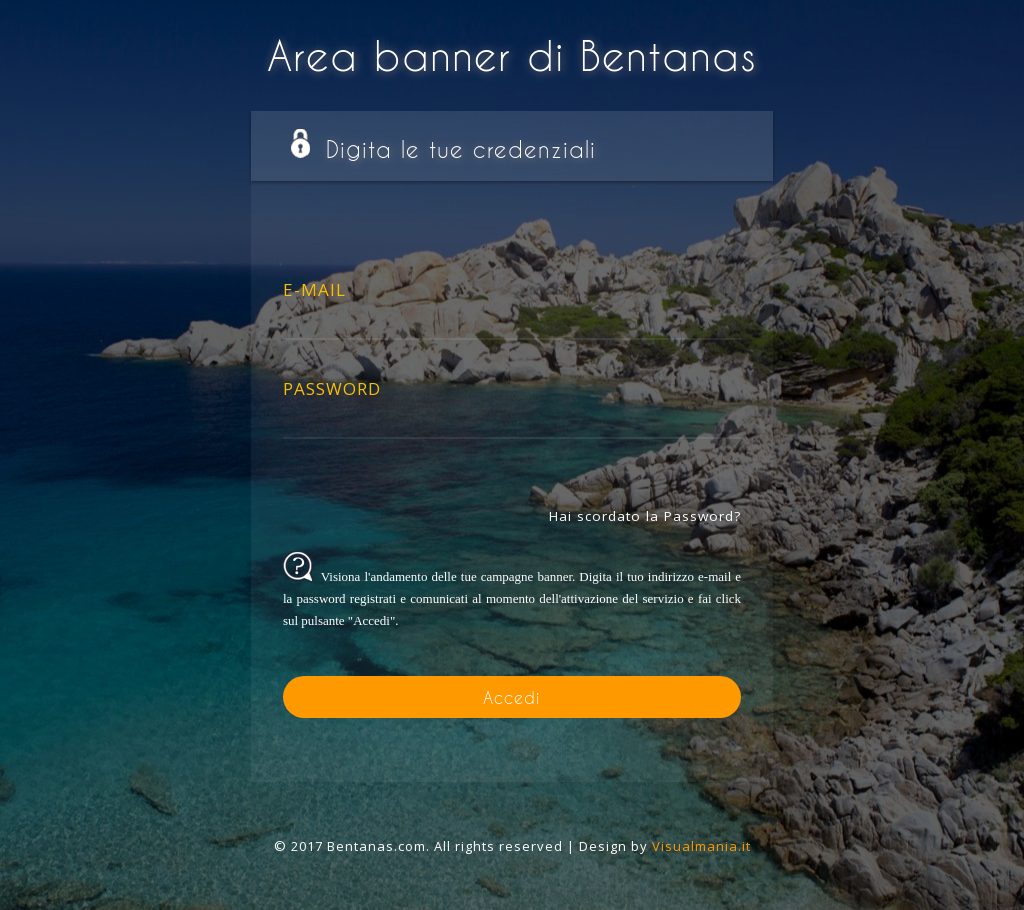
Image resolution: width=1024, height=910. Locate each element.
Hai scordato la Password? (645, 516)
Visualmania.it (701, 846)
